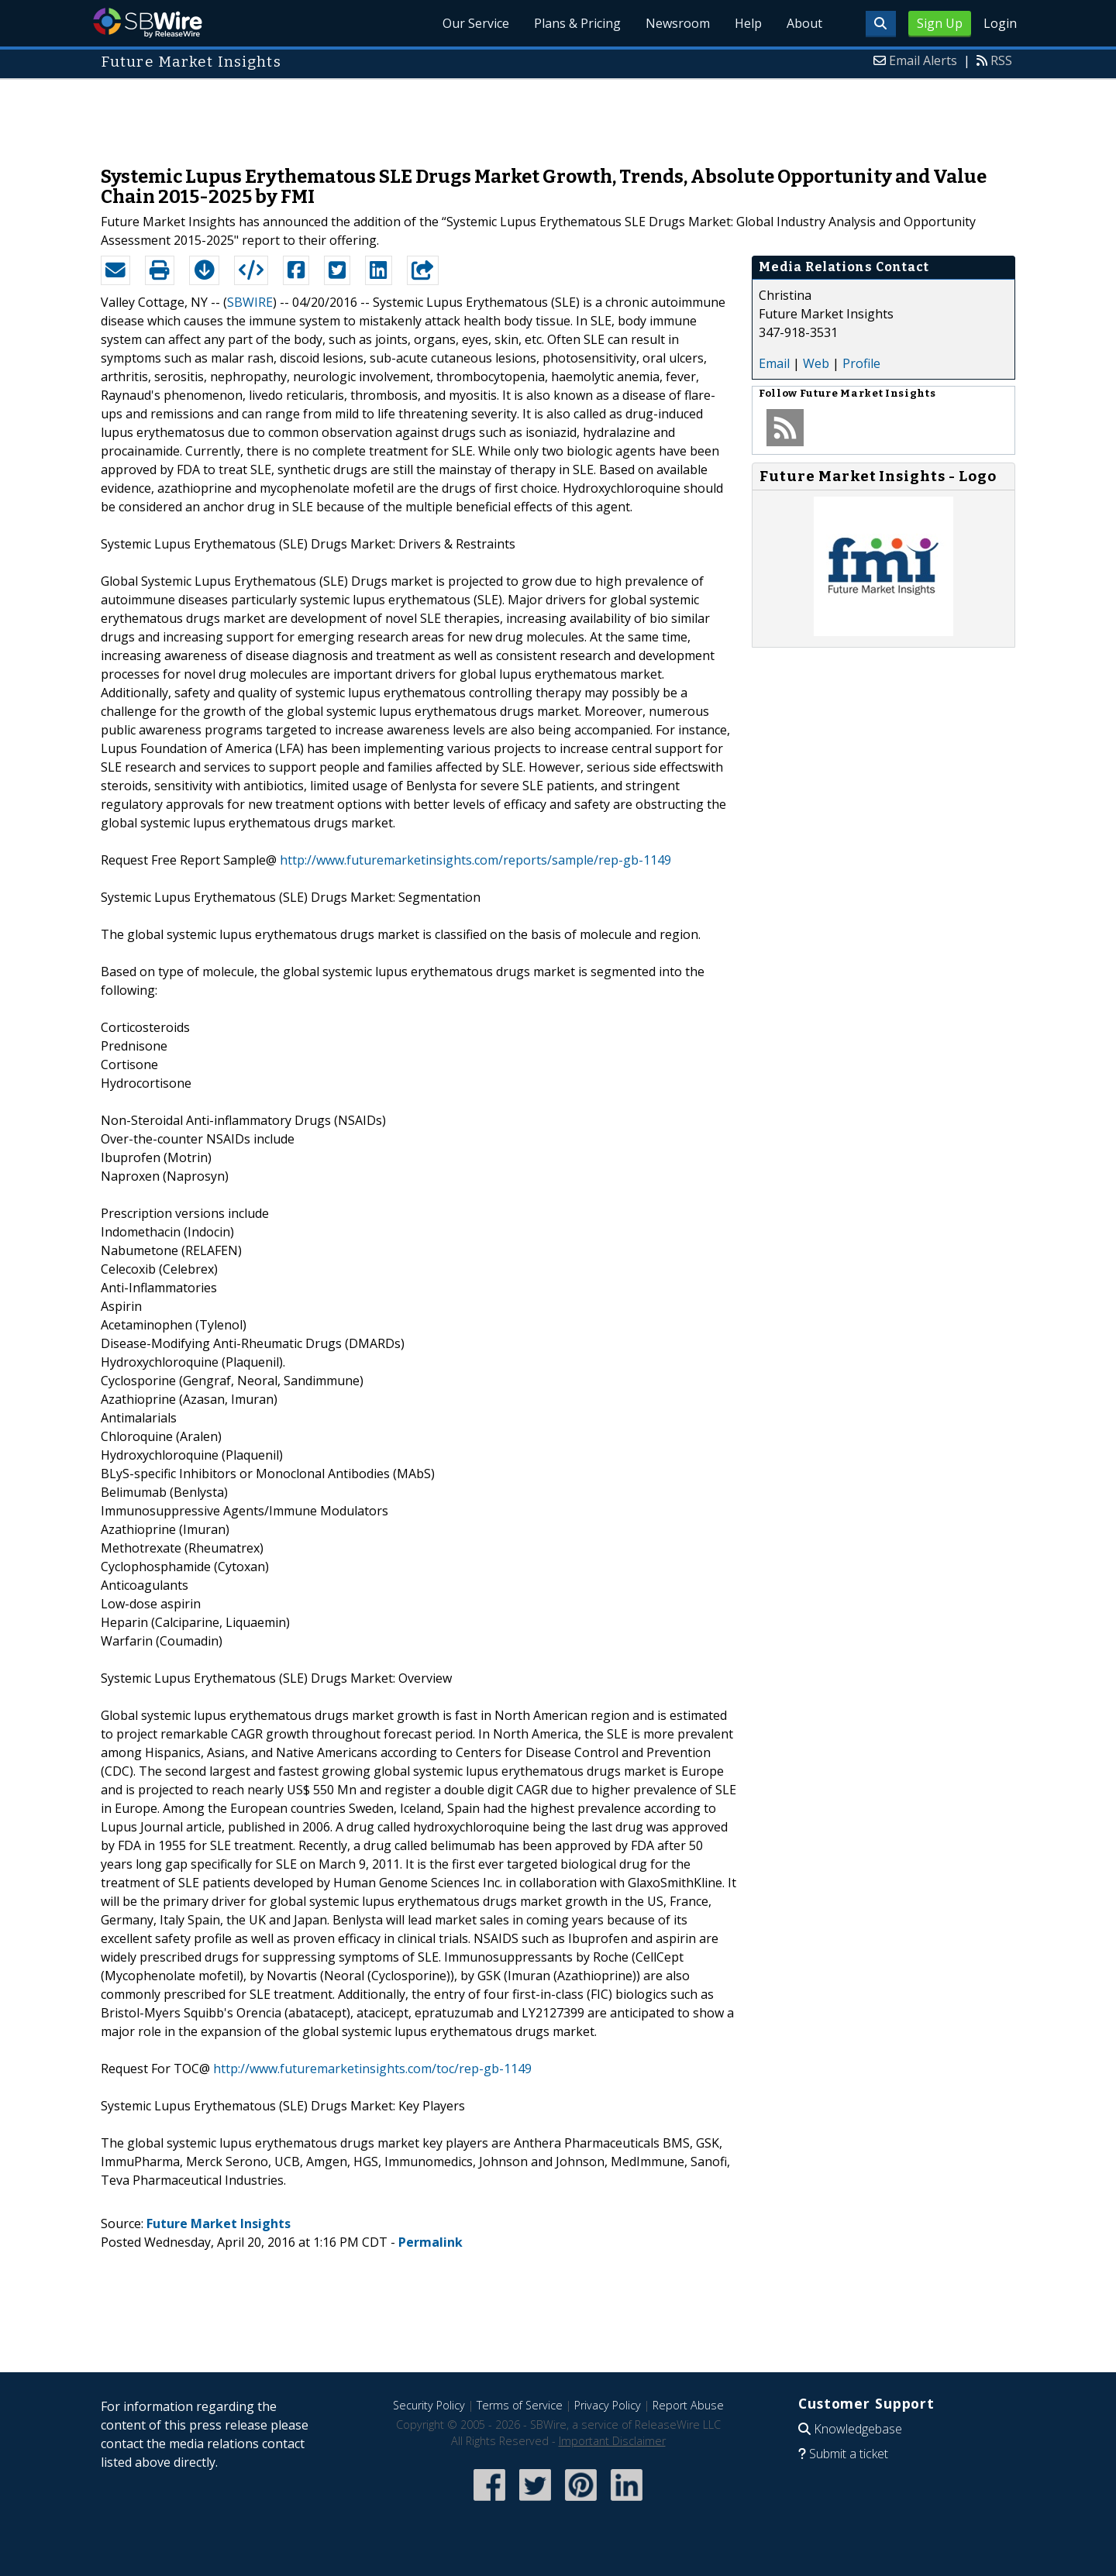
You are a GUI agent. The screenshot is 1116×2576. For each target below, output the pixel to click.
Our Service (476, 23)
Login (1000, 23)
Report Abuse (688, 2405)
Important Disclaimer (612, 2440)
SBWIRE (250, 302)
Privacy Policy (607, 2405)
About (804, 23)
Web (816, 363)
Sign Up (940, 23)
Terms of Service (520, 2405)
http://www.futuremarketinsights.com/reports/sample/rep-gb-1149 (475, 859)
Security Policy (429, 2405)
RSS (1001, 60)
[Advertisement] (558, 115)
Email (774, 363)
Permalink (430, 2242)
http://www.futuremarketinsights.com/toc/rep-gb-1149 (372, 2068)
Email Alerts (923, 60)
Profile (861, 363)
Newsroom (678, 23)
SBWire (147, 23)
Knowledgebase (858, 2428)
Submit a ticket (848, 2453)
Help (748, 23)
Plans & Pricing (577, 23)
